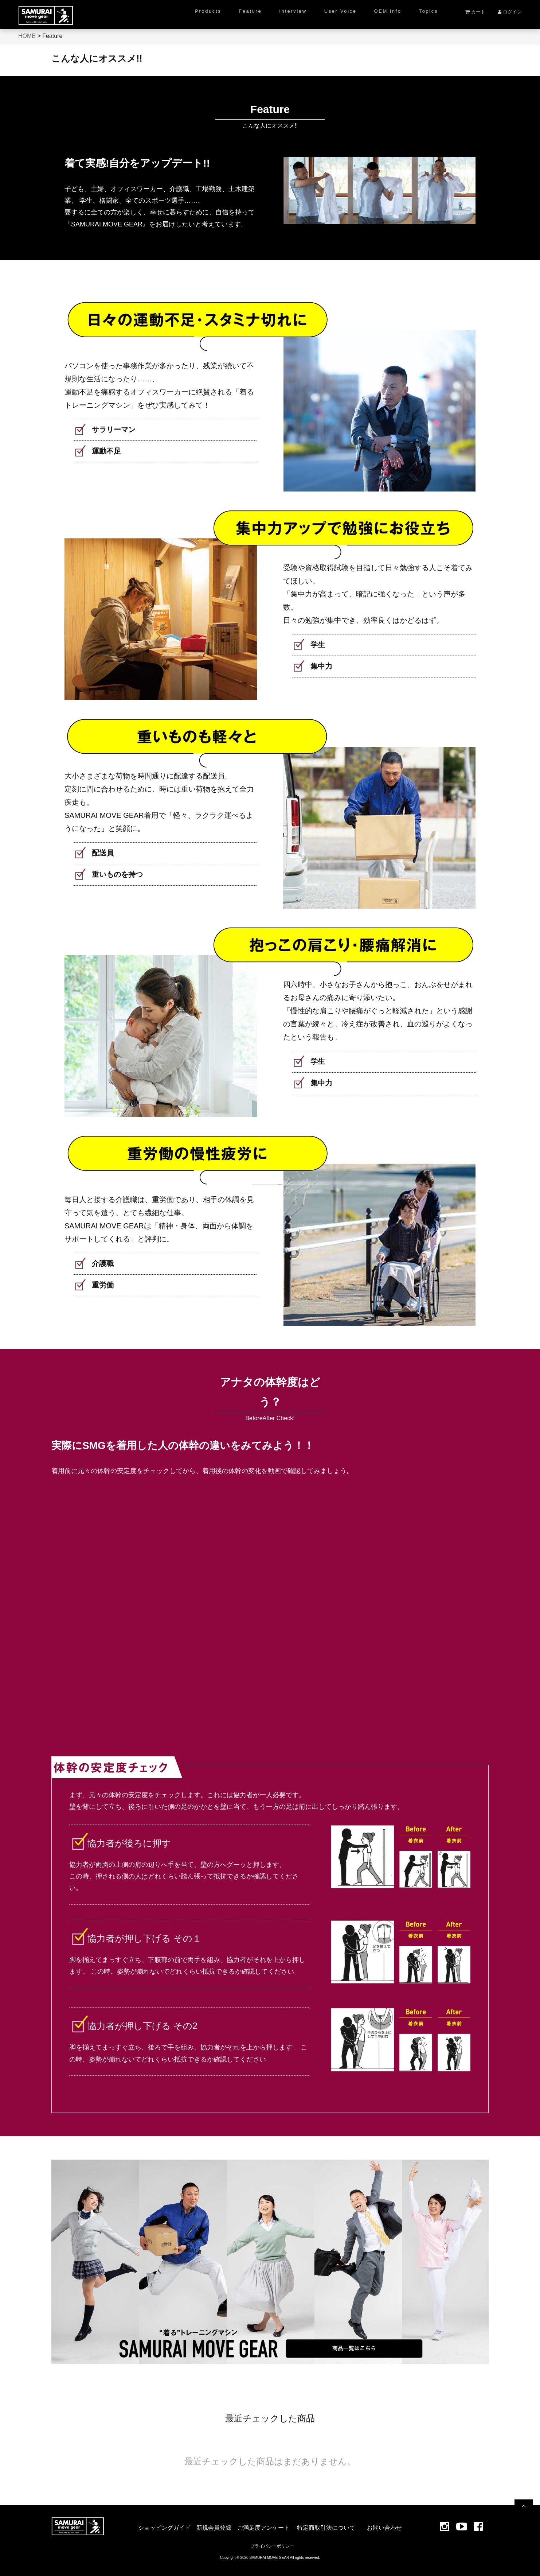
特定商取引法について (326, 2528)
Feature (250, 11)
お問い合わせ (384, 2528)
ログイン (510, 12)
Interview (292, 11)
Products (208, 11)
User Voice (340, 11)
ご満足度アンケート (263, 2528)
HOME (27, 36)
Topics (428, 11)
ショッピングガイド (164, 2528)
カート (475, 12)
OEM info (388, 11)
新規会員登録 (213, 2528)
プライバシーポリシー (272, 2546)
